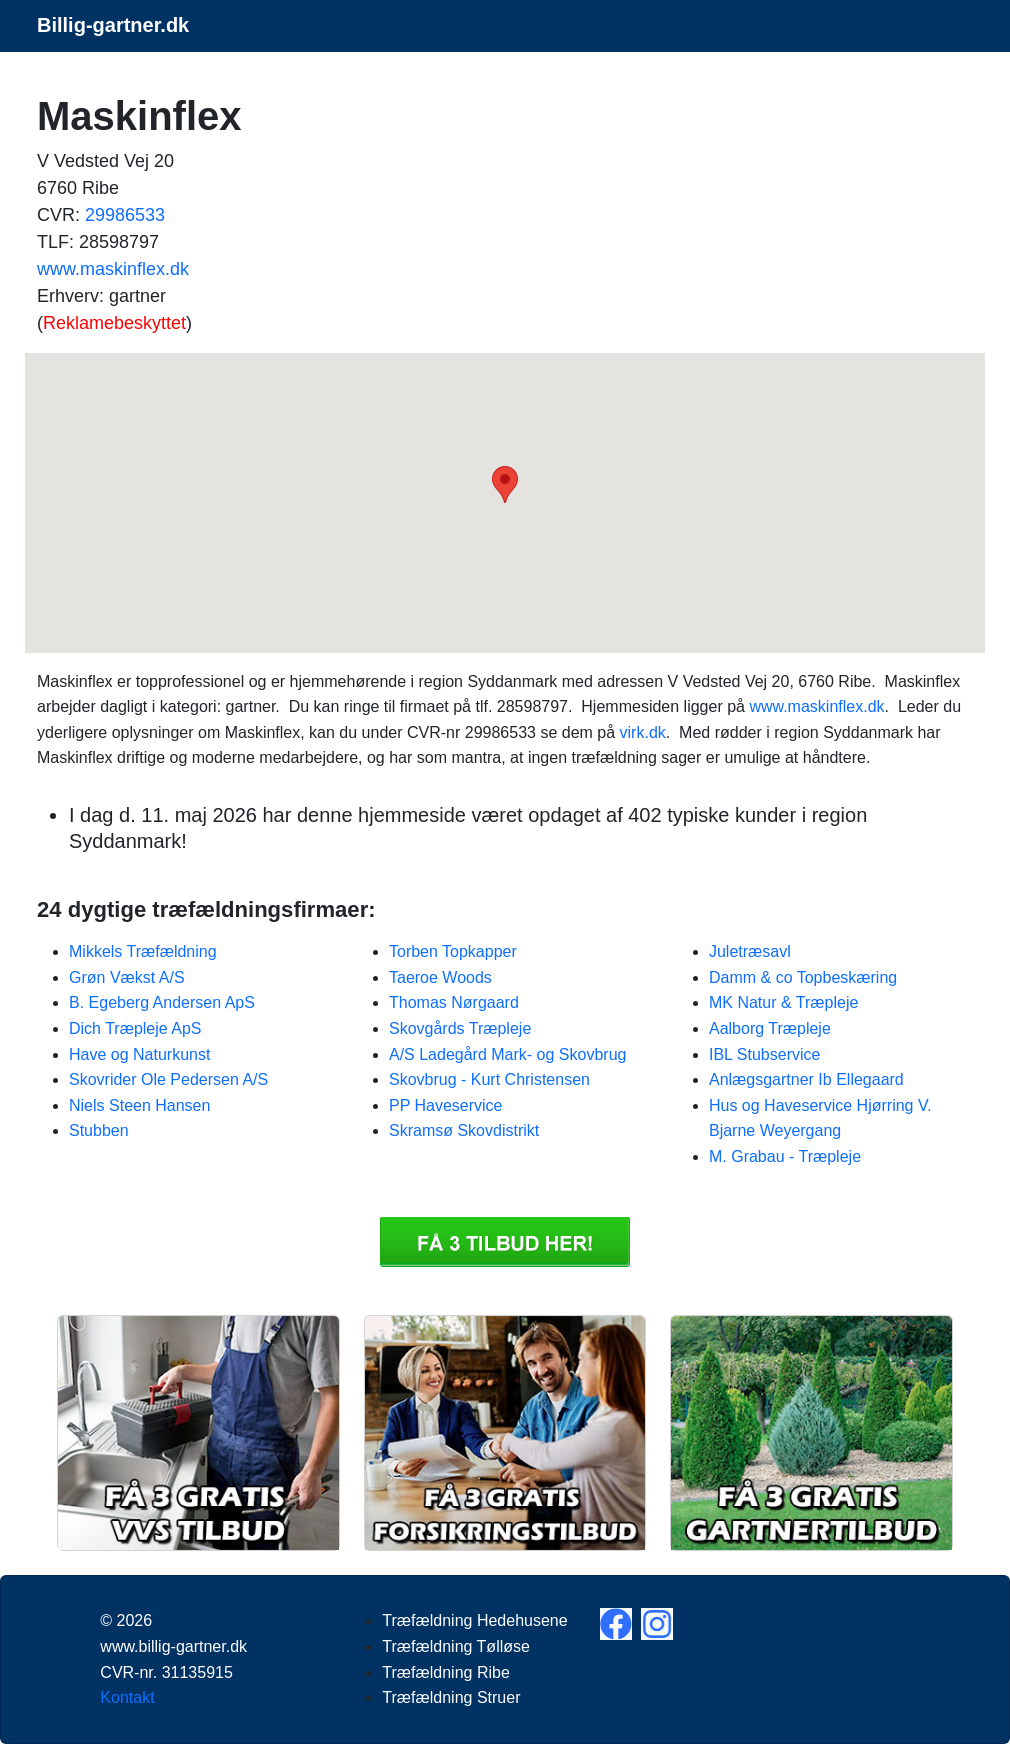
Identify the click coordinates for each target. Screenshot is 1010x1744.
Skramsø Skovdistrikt (464, 1130)
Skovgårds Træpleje (460, 1028)
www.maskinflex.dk (113, 269)
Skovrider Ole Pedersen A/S (168, 1079)
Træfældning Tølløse (456, 1646)
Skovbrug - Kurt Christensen (489, 1079)
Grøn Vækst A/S (127, 977)
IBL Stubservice (764, 1054)
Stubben (99, 1130)
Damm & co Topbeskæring (803, 977)
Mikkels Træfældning (143, 951)
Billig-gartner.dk (113, 25)
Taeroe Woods (440, 977)
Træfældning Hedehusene (474, 1620)
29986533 (125, 215)
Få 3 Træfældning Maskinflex (505, 1242)
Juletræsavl (750, 951)
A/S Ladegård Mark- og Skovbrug (507, 1054)
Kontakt (127, 1697)
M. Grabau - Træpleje (785, 1156)
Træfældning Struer (451, 1697)
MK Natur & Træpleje (783, 1002)
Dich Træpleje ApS (135, 1028)
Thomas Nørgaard (454, 1002)
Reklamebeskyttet (114, 323)
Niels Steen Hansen (139, 1105)
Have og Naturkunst (139, 1054)
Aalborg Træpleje (770, 1028)
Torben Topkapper (453, 951)
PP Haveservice (446, 1105)
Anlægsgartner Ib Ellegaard (806, 1079)
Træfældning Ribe (445, 1672)
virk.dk (643, 732)
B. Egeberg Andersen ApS (162, 1002)
